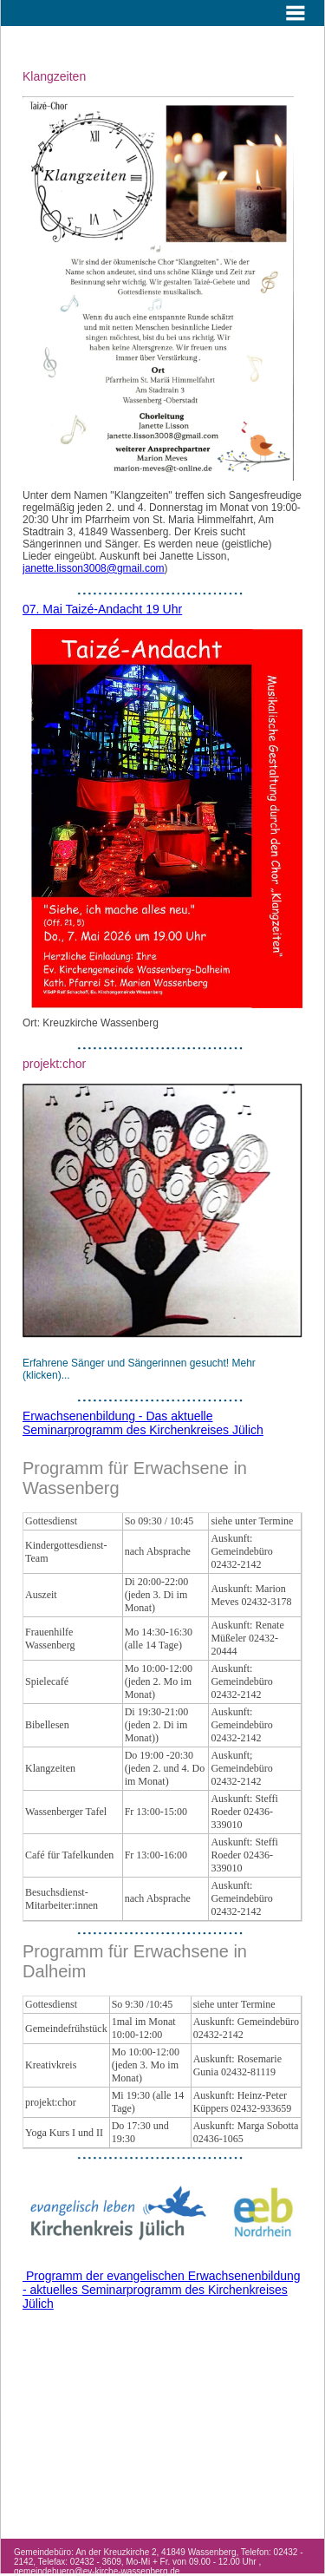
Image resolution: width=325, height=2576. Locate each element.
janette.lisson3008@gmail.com (94, 568)
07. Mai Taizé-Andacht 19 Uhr (102, 609)
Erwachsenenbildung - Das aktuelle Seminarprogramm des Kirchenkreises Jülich (143, 1423)
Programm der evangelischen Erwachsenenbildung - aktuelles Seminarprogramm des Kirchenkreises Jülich (162, 2290)
